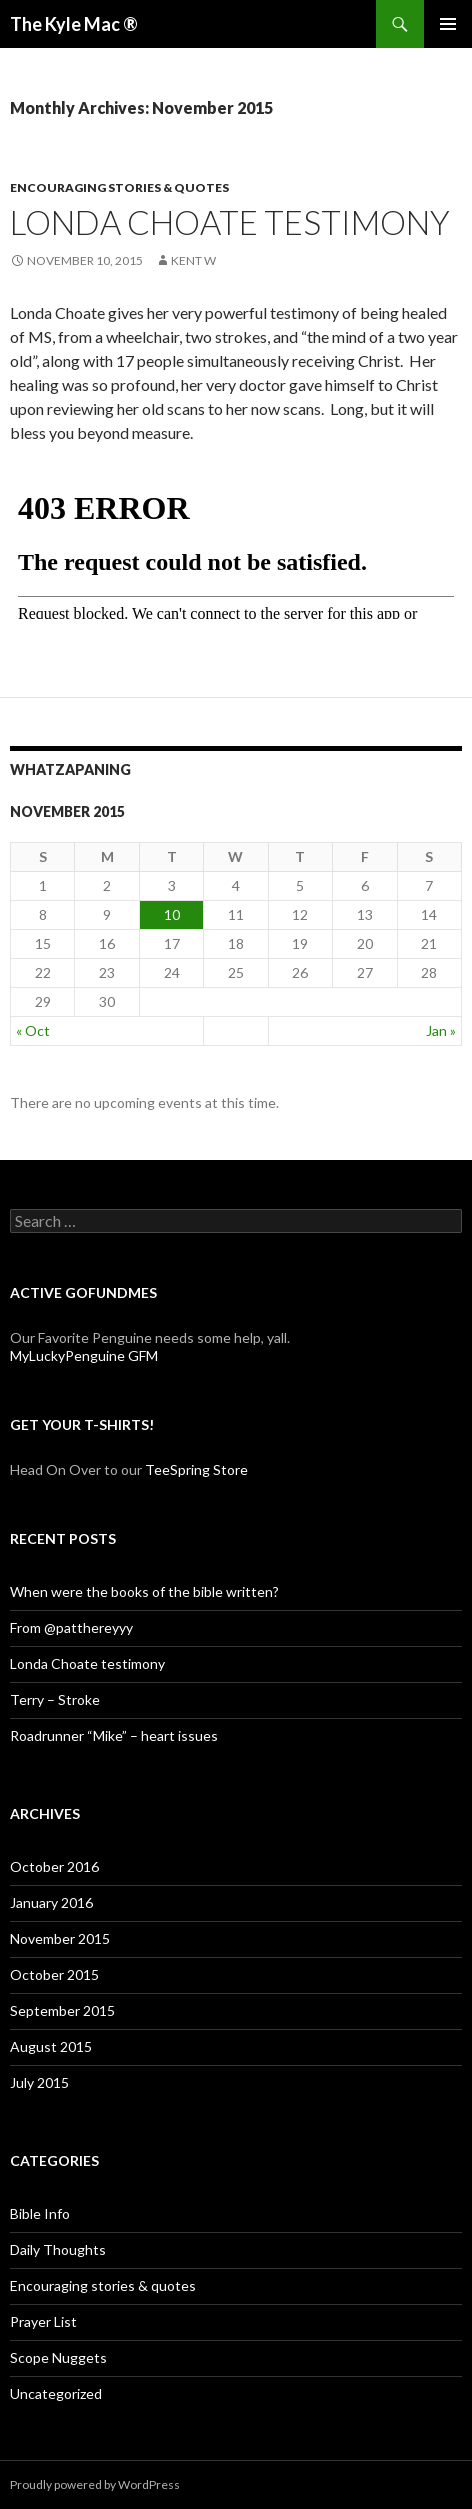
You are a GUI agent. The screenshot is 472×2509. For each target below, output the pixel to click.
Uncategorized (56, 2393)
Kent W (193, 260)
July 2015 (39, 2082)
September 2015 (62, 2010)
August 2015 (51, 2046)
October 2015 (54, 1974)
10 (172, 914)
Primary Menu (448, 24)
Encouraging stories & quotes (119, 187)
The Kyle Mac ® (74, 24)
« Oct (33, 1030)
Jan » (441, 1030)
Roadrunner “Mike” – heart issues (114, 1735)
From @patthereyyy (71, 1627)
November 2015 (60, 1938)
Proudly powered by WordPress (95, 2484)
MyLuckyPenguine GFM (84, 1355)
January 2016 (51, 1902)
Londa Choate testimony (230, 222)
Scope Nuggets (58, 2357)
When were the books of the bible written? (144, 1591)
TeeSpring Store (196, 1469)
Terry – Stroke (55, 1699)
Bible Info (40, 2213)
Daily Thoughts (58, 2249)
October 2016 (54, 1866)
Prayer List (43, 2321)
